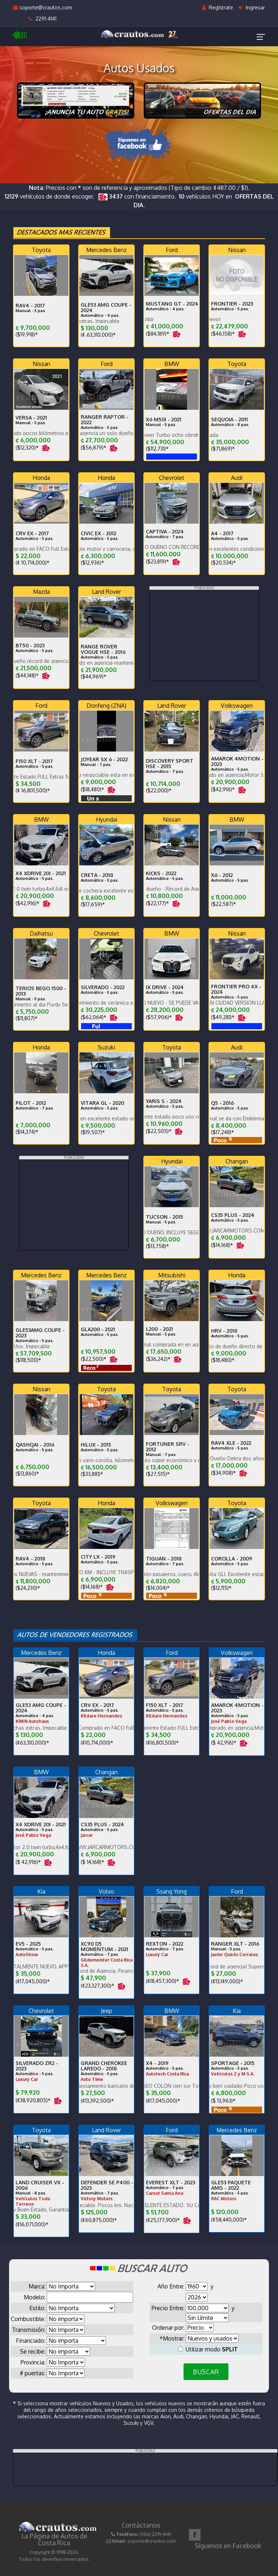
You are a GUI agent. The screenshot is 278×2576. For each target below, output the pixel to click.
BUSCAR (206, 2372)
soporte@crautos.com (42, 7)
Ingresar (252, 7)
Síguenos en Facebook (228, 2546)
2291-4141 (42, 19)
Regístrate (217, 7)
